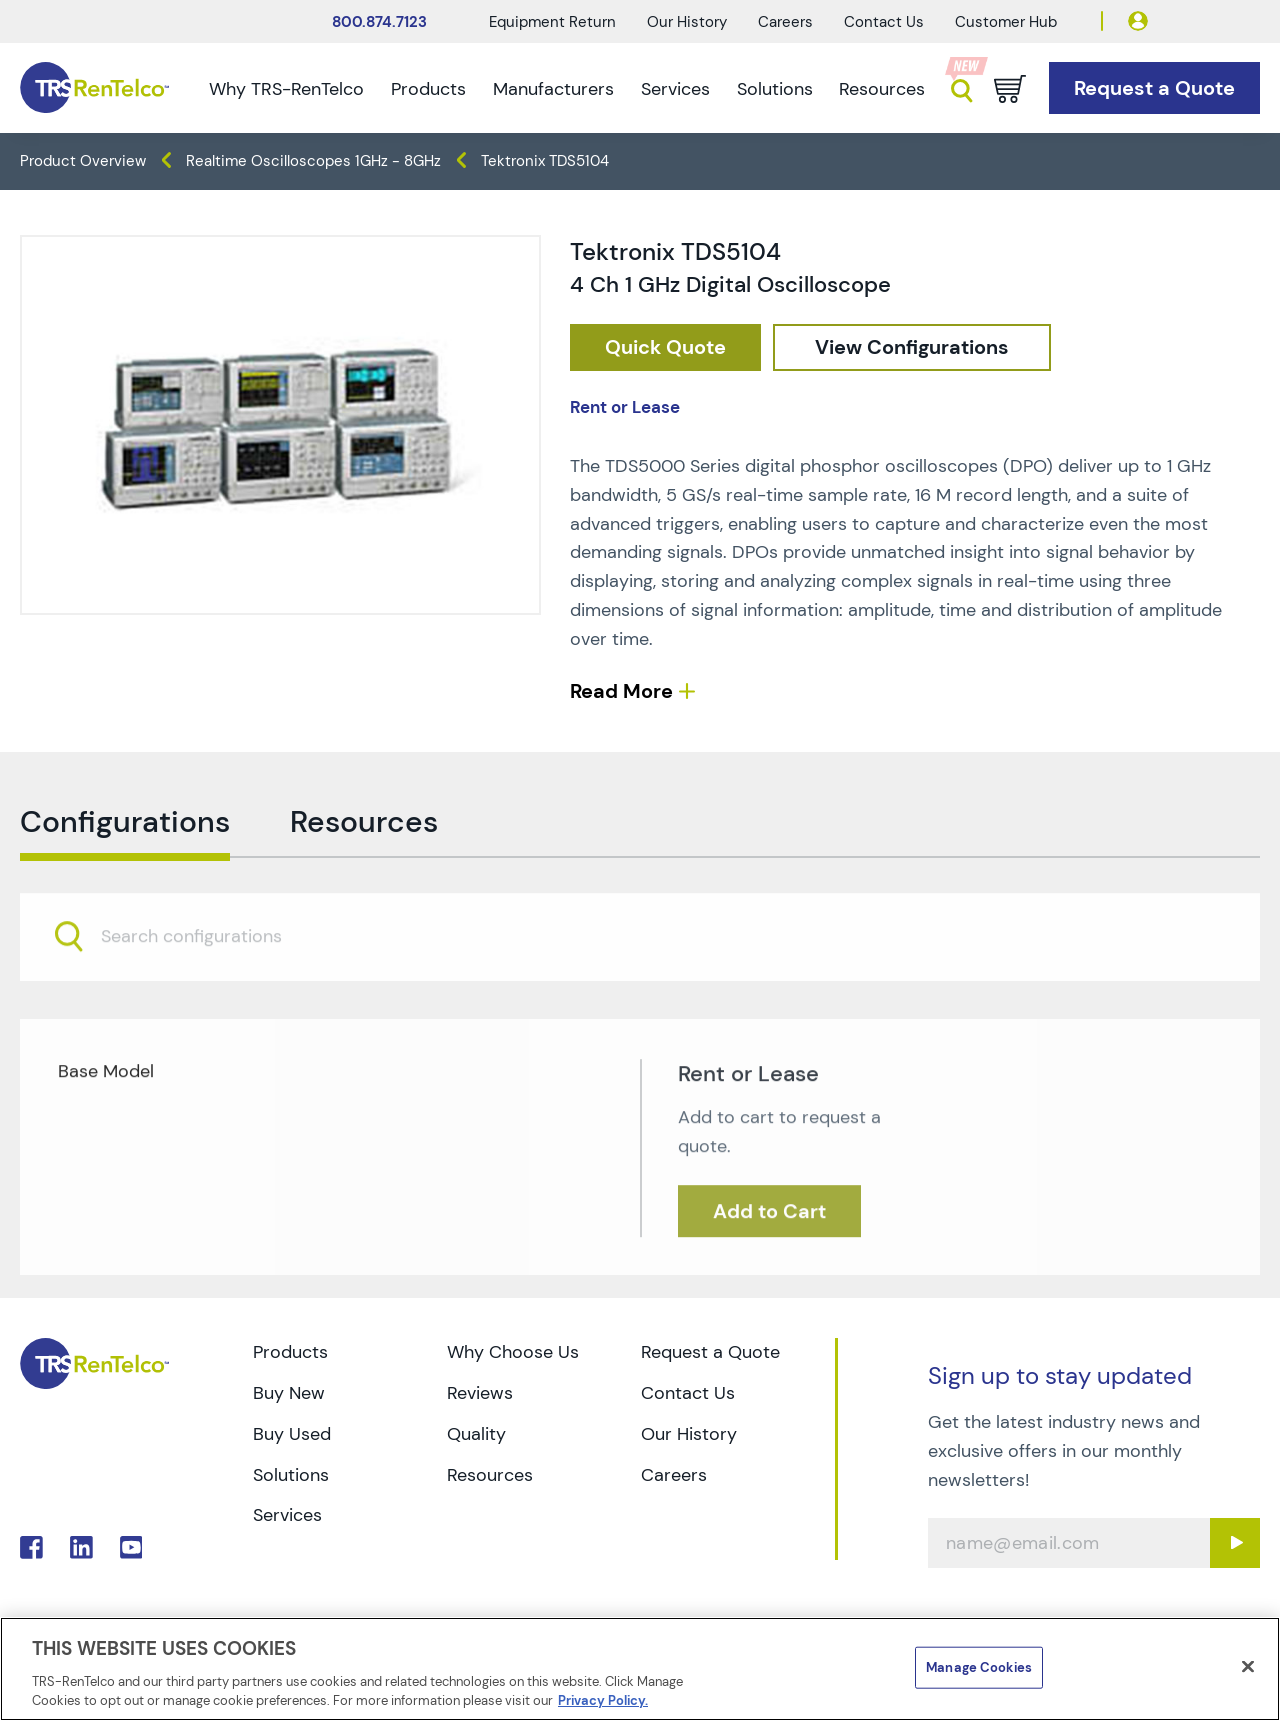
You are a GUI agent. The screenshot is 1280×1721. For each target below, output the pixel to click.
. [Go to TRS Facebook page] (31, 1547)
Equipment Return (552, 22)
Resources (882, 89)
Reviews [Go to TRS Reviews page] (480, 1393)
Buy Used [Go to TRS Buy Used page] (292, 1434)
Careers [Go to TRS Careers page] (674, 1475)
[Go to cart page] (1010, 89)
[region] (640, 1669)
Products (428, 89)
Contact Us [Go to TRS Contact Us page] (688, 1393)
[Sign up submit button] (1235, 1543)
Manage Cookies (979, 1667)
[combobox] (640, 978)
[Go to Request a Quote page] (1154, 88)
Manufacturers (553, 89)
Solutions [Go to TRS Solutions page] (291, 1475)
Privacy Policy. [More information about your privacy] (603, 1700)
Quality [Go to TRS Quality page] (476, 1434)
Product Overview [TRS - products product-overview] (83, 161)
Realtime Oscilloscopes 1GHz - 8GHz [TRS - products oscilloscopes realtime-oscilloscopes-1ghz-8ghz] (313, 161)
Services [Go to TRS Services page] (287, 1515)
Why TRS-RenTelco (286, 89)
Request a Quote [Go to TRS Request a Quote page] (710, 1352)
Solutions (775, 89)
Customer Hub (1006, 22)
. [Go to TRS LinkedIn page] (81, 1547)
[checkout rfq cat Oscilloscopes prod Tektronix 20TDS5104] (665, 347)
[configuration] (912, 347)
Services (675, 89)
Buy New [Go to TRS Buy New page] (289, 1393)
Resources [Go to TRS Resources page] (490, 1475)
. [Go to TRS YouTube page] (131, 1547)
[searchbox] (203, 979)
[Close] (1248, 1667)
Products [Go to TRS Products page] (290, 1352)
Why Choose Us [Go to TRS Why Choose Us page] (513, 1352)
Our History (687, 22)
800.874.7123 (379, 22)
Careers (785, 22)
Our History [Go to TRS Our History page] (689, 1434)
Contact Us (884, 22)
